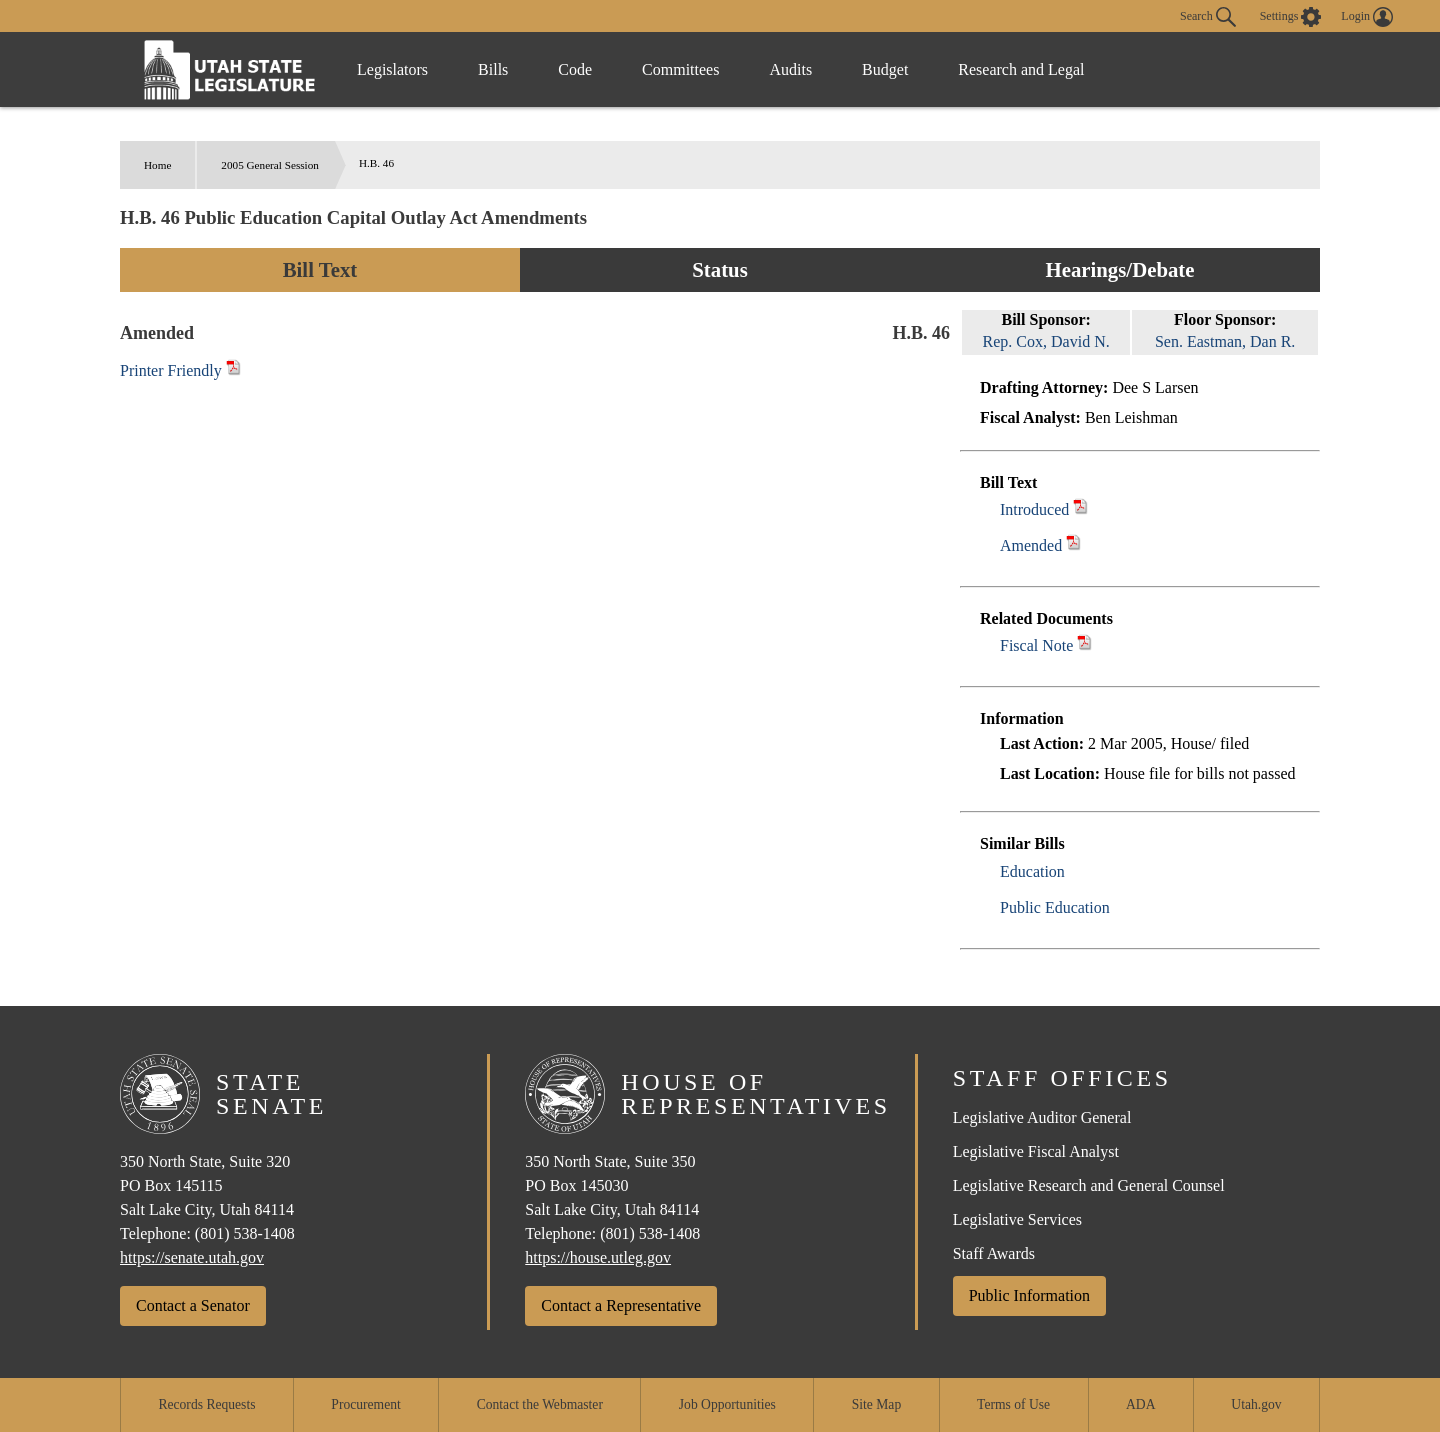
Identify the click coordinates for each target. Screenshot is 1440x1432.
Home (157, 165)
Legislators (392, 69)
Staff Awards (994, 1253)
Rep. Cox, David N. (1046, 341)
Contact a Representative (621, 1305)
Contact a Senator (193, 1305)
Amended (1031, 545)
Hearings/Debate (1119, 269)
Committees (680, 69)
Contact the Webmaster (540, 1404)
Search (1208, 17)
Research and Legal (1021, 69)
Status (719, 269)
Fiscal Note (1036, 645)
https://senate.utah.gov (192, 1257)
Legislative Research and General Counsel (1089, 1185)
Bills (493, 69)
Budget (885, 69)
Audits (790, 69)
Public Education (1055, 907)
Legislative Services (1017, 1219)
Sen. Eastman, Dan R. (1225, 341)
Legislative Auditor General (1042, 1117)
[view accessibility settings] (1291, 17)
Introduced (1034, 509)
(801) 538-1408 (245, 1233)
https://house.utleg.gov (598, 1257)
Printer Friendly (180, 370)
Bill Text (320, 269)
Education (1032, 871)
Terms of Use (1013, 1404)
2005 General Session (270, 165)
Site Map (876, 1404)
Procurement (365, 1404)
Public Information (1029, 1295)
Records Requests (206, 1404)
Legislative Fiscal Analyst (1036, 1151)
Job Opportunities (727, 1404)
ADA (1140, 1404)
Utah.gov (1256, 1404)
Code (575, 69)
